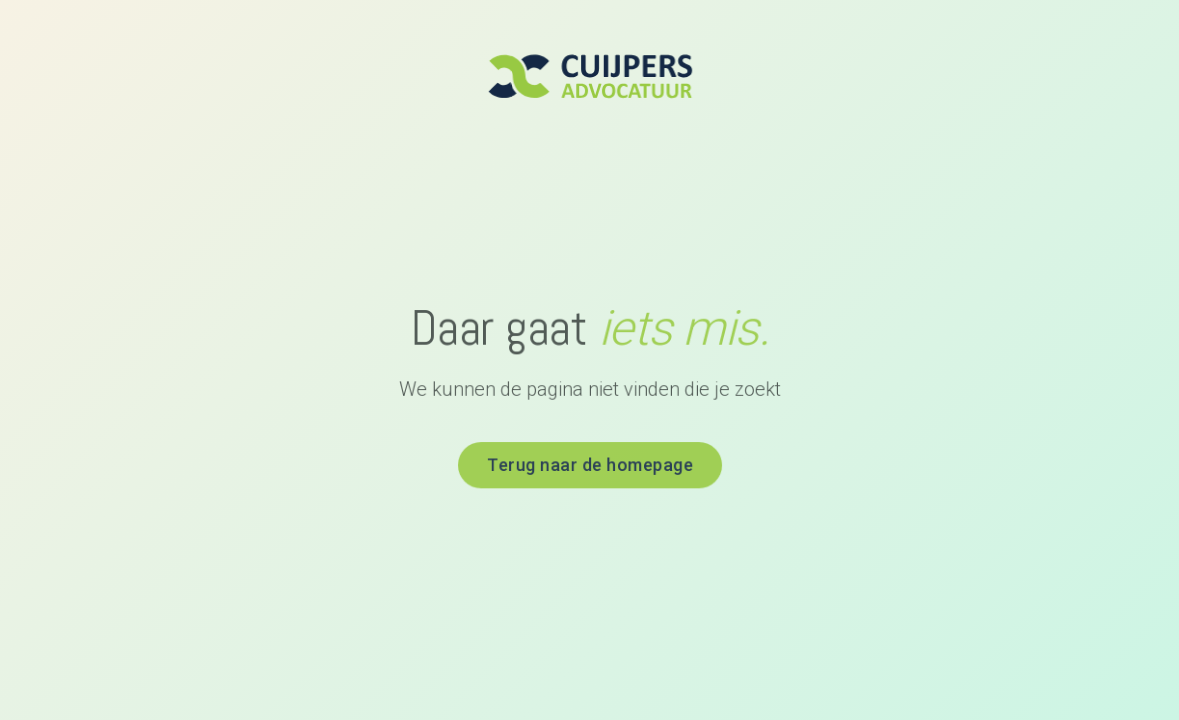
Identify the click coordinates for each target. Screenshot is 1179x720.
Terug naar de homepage (589, 463)
